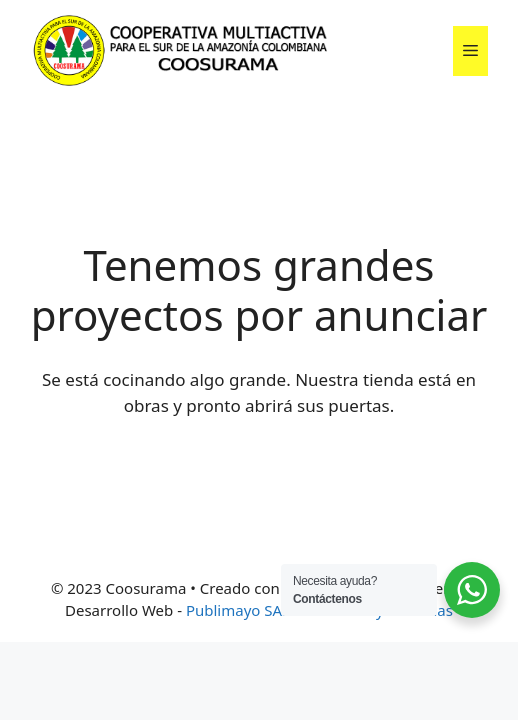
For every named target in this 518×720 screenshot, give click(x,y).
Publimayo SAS (238, 610)
